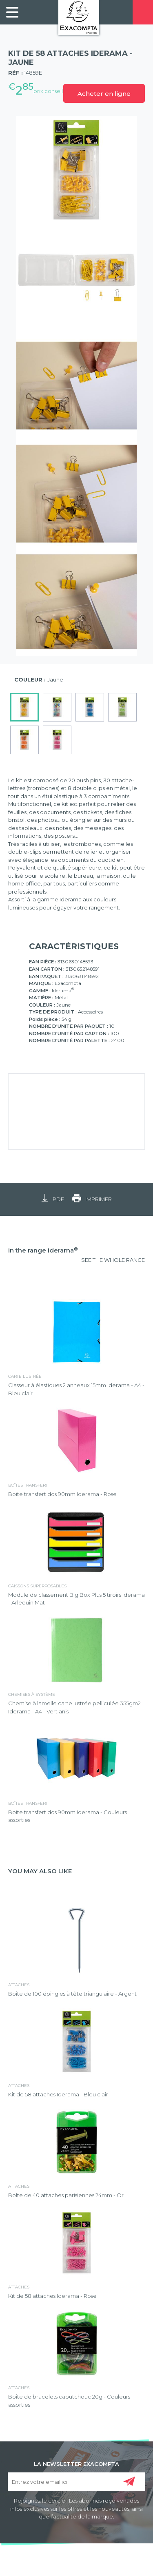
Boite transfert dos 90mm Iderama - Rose (62, 1494)
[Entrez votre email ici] (77, 2481)
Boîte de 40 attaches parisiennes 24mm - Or (66, 2195)
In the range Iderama (43, 1250)
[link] (12, 12)
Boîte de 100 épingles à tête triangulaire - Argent (72, 1993)
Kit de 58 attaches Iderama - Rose (52, 2296)
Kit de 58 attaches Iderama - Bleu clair (58, 2094)
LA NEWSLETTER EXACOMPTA (76, 2463)
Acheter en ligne (104, 93)
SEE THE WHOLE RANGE (113, 1260)
